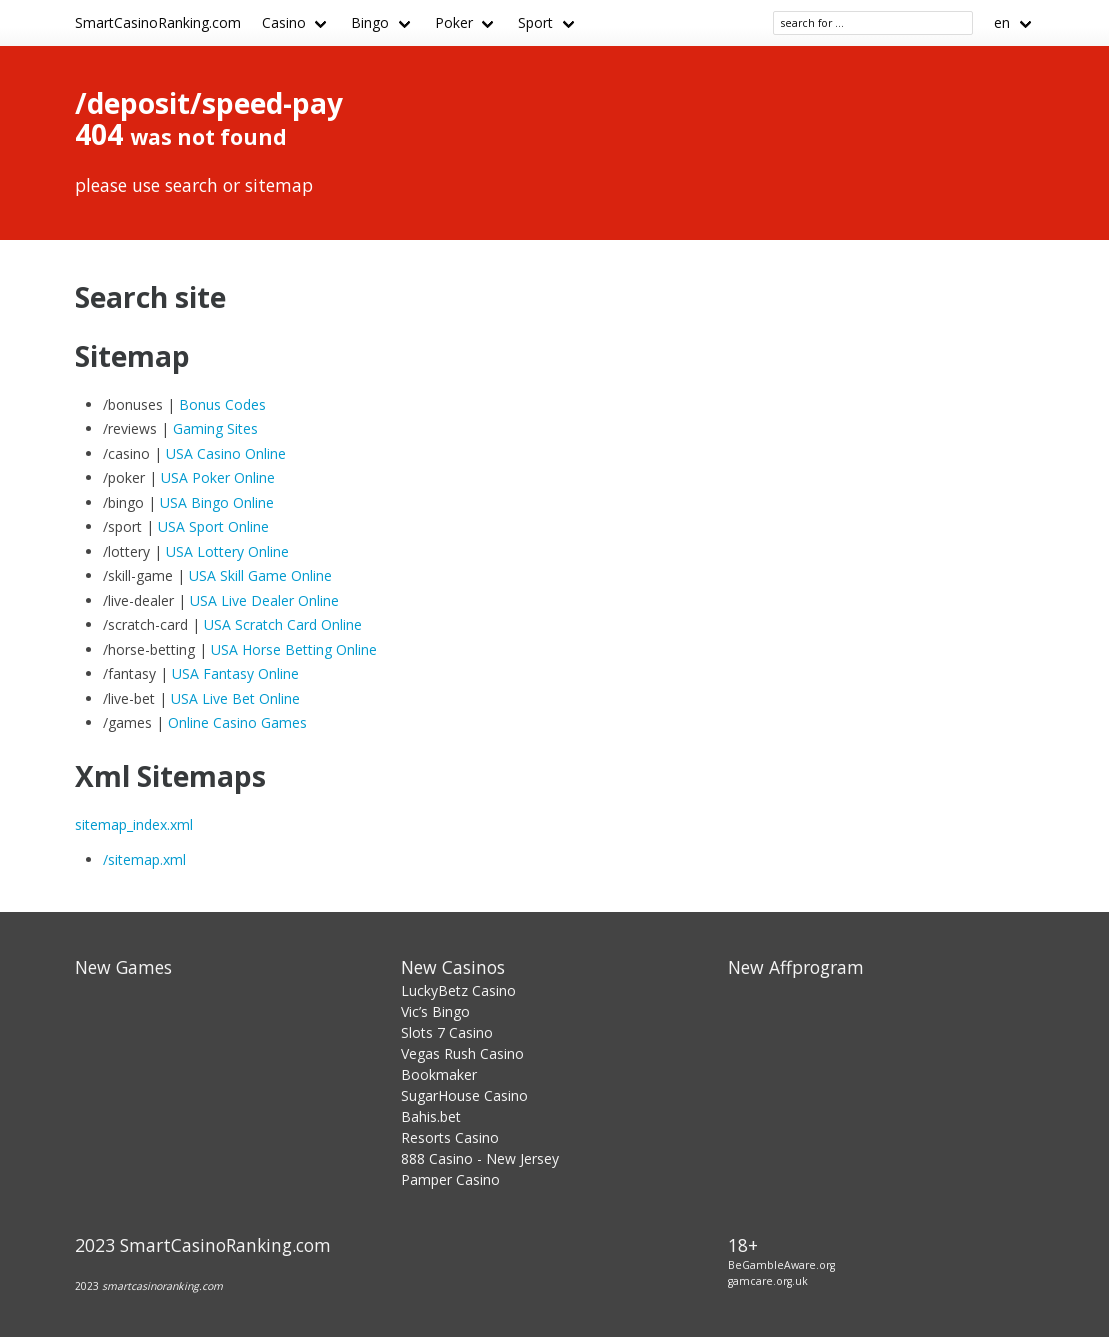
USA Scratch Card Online (283, 624)
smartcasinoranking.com (162, 1286)
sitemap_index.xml (134, 824)
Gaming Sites (215, 428)
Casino (284, 22)
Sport (535, 22)
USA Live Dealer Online (264, 600)
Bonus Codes (222, 404)
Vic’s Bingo (435, 1011)
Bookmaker (439, 1074)
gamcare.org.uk (768, 1281)
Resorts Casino (450, 1137)
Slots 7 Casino (447, 1032)
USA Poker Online (218, 477)
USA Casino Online (226, 453)
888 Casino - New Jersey (480, 1158)
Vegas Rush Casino (462, 1053)
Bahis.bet (431, 1116)
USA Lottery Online (227, 551)
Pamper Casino (450, 1179)
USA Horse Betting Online (294, 649)
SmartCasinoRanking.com (158, 22)
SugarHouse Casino (464, 1095)
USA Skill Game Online (260, 575)
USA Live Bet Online (235, 698)
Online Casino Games (237, 722)
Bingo (370, 22)
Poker (454, 22)
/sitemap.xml (144, 859)
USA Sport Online (213, 526)
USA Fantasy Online (235, 673)
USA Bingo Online (217, 502)
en (1002, 22)
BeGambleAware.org (781, 1265)
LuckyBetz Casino (458, 990)
